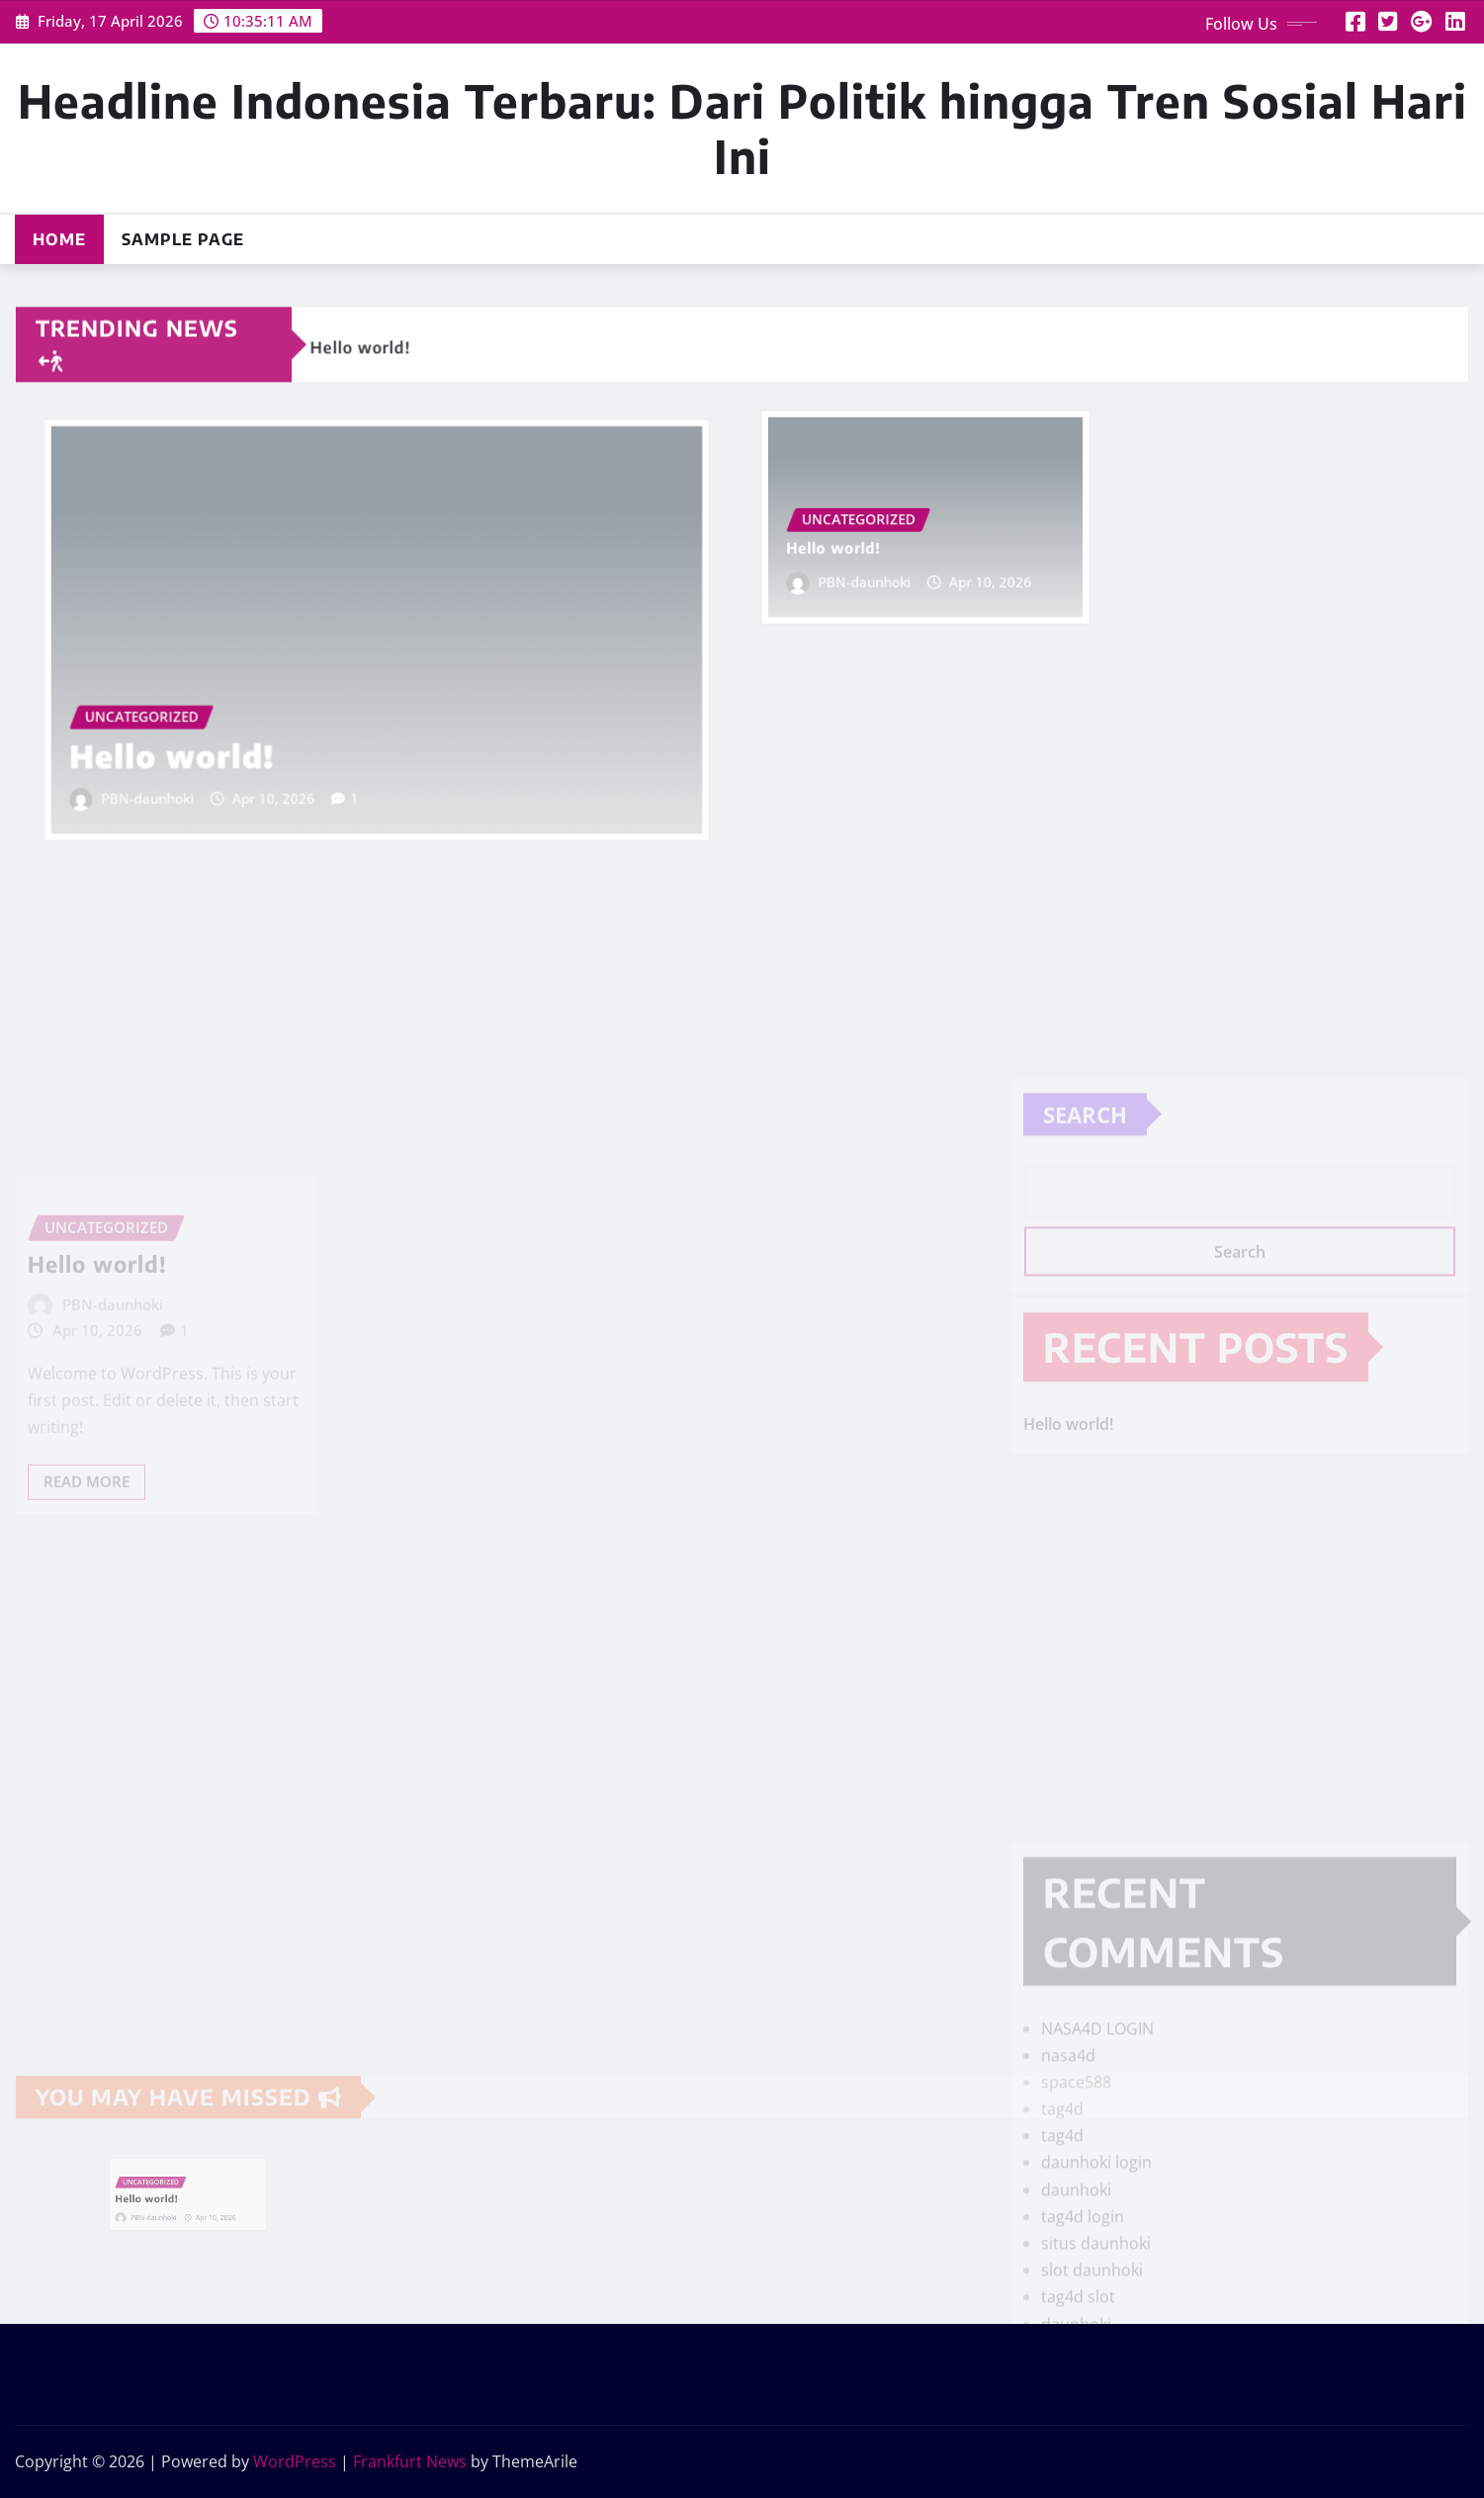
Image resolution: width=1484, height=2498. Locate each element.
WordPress (294, 2461)
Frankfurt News (410, 2461)
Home (59, 239)
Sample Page (183, 239)
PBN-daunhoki (178, 775)
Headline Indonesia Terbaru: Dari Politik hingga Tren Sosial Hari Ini (742, 127)
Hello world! (200, 737)
